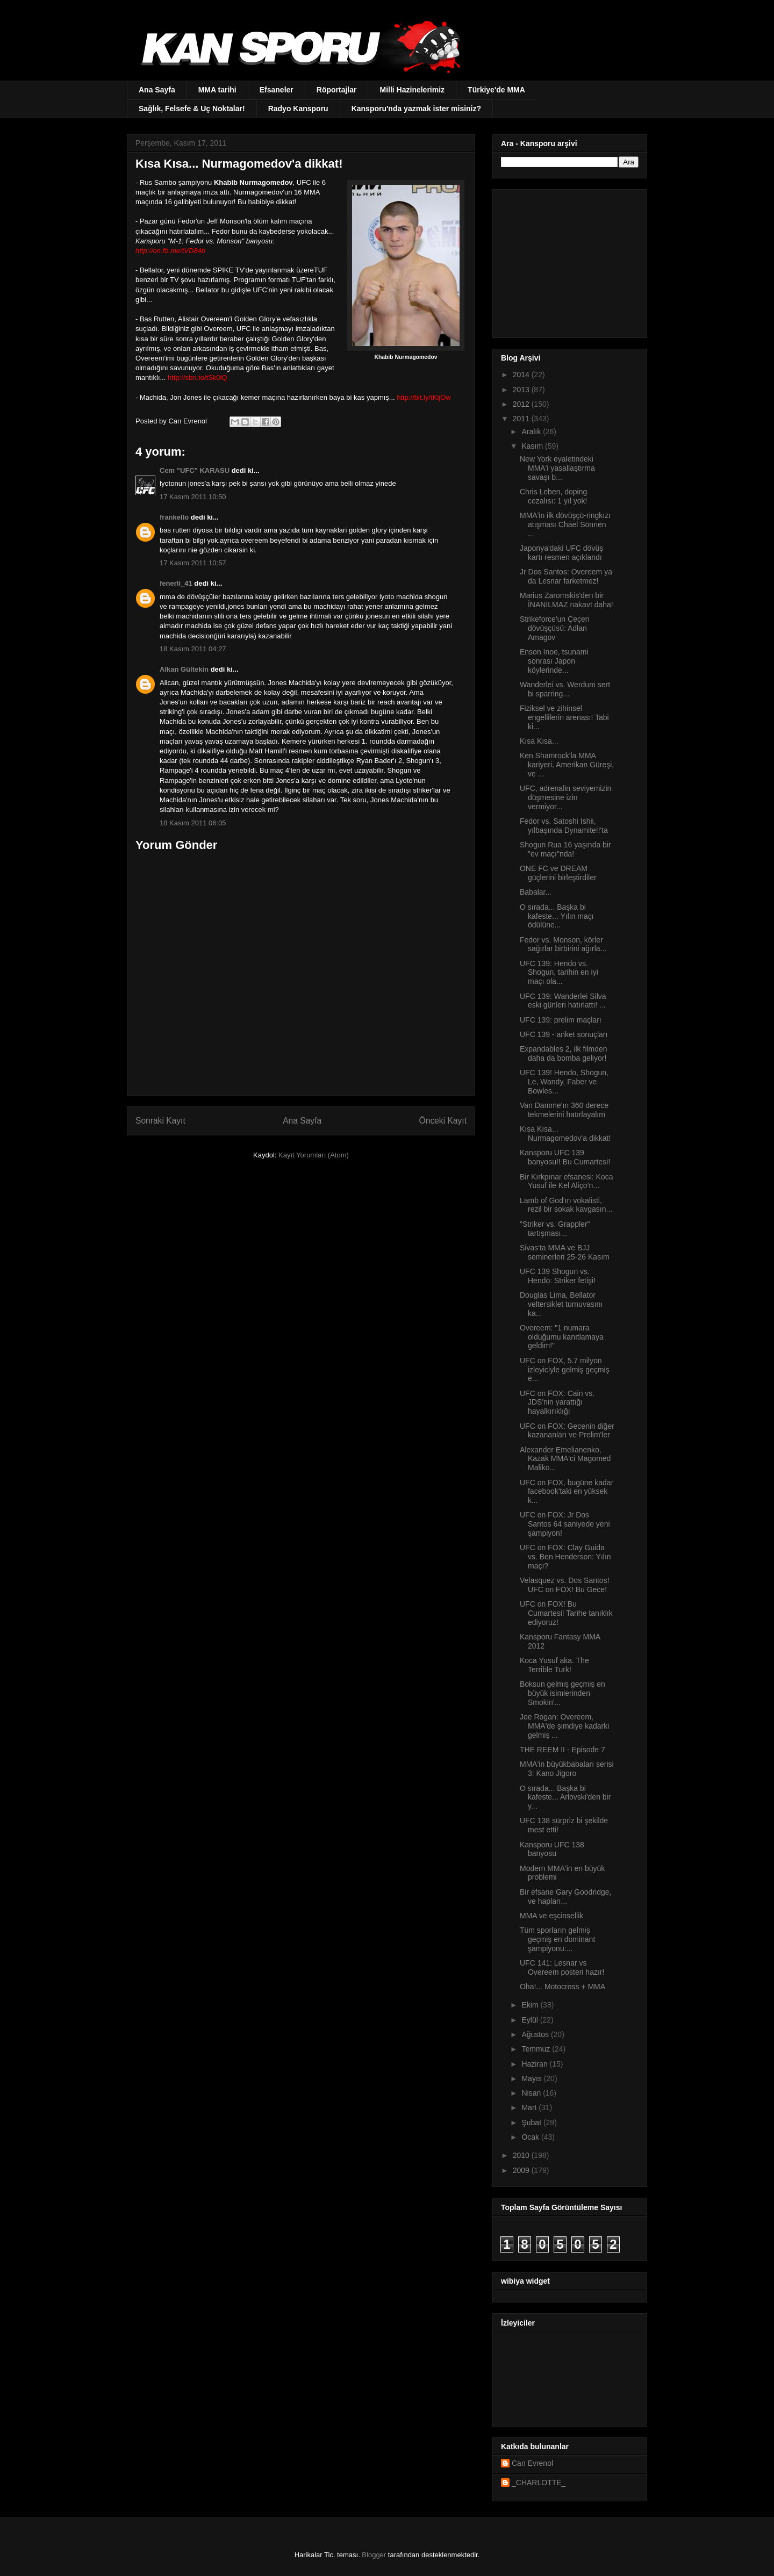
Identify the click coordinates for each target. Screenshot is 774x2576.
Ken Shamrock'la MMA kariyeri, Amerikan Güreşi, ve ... (567, 764)
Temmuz (536, 2049)
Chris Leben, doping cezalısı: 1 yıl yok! (553, 496)
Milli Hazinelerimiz (412, 89)
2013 (522, 389)
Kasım (533, 446)
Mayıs (532, 2078)
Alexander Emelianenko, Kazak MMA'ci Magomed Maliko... (565, 1458)
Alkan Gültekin (184, 669)
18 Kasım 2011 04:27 (193, 649)
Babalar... (535, 892)
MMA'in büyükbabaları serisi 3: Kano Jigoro (567, 1769)
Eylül (530, 2020)
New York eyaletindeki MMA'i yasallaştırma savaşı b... (557, 468)
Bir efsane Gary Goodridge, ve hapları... (565, 1896)
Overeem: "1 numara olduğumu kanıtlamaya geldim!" (562, 1336)
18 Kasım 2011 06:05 (193, 823)
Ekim (530, 2005)
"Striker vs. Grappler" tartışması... (555, 1228)
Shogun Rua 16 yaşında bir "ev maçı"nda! (565, 849)
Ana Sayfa (157, 89)
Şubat (532, 2122)
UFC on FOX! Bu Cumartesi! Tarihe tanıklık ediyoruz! (566, 1613)
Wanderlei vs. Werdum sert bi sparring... (565, 689)
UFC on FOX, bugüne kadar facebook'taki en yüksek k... (566, 1491)
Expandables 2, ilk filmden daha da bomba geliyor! (563, 1053)
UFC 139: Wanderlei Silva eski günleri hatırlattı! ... (563, 1001)
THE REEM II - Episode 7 (562, 1749)
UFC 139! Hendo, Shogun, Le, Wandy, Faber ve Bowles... (564, 1081)
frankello (174, 517)
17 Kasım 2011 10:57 (193, 563)
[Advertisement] (568, 260)
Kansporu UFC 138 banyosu (552, 1849)
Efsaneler (276, 89)
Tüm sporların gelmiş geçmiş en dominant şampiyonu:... (557, 1939)
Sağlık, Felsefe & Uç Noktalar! (192, 108)
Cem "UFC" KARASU (195, 470)
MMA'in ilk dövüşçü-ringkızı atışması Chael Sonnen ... (565, 524)
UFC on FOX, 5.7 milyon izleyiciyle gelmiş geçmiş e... (565, 1369)
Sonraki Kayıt (160, 1120)
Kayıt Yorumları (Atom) (313, 1155)
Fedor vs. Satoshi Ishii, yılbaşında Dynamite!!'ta (564, 825)
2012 (522, 404)
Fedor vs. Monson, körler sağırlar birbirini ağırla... (563, 944)
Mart (530, 2107)
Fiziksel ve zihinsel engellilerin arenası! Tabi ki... (564, 717)
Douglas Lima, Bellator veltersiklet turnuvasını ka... (561, 1304)
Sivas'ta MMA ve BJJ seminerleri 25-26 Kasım (565, 1252)
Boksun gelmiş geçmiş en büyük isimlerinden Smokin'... (562, 1693)
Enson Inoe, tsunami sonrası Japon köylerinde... (554, 660)
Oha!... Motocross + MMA (562, 1986)
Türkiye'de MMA (496, 89)
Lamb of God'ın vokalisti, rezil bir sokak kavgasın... (566, 1205)
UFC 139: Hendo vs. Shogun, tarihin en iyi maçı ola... (559, 972)
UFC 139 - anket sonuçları (563, 1034)
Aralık (532, 431)
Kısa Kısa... (539, 741)
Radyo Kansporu (298, 108)
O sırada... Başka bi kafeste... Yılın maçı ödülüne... (557, 916)
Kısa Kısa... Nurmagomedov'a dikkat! (565, 1133)
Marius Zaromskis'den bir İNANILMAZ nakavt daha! (566, 600)
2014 (522, 374)
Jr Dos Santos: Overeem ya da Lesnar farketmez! (566, 576)
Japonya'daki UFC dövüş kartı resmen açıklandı (561, 553)
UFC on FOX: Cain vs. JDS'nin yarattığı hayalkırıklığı (557, 1402)
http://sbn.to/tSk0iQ (197, 377)
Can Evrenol (532, 2463)
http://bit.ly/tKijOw (425, 397)
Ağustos (535, 2034)
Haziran (535, 2064)
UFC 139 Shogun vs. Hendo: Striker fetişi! (558, 1276)
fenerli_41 (176, 583)
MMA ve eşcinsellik (551, 1915)
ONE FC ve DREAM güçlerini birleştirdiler (558, 873)
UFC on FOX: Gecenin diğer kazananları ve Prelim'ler (567, 1431)
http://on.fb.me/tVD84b (170, 251)
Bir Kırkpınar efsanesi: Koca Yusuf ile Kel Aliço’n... (566, 1181)
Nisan (532, 2093)
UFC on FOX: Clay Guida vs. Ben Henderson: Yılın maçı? (565, 1556)
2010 (522, 2155)
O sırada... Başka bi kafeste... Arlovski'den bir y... (565, 1797)
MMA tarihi (217, 89)
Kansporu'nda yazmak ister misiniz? (416, 108)
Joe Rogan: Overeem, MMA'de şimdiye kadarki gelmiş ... (564, 1725)
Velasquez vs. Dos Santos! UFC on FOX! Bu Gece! (565, 1585)
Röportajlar (337, 89)
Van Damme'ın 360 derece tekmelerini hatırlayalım (564, 1110)
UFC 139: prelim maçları (560, 1020)
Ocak (531, 2137)
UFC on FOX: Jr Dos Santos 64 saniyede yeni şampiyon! (565, 1523)
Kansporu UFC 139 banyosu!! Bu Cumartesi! (565, 1157)
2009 (522, 2170)
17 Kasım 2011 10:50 (193, 497)
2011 (522, 418)
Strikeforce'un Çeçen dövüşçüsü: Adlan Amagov (555, 628)
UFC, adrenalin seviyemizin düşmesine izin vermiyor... (565, 797)
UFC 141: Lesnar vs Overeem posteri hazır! (562, 1967)
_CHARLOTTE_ (538, 2482)
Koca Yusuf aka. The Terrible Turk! (554, 1665)
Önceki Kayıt (443, 1120)
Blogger (374, 2555)
